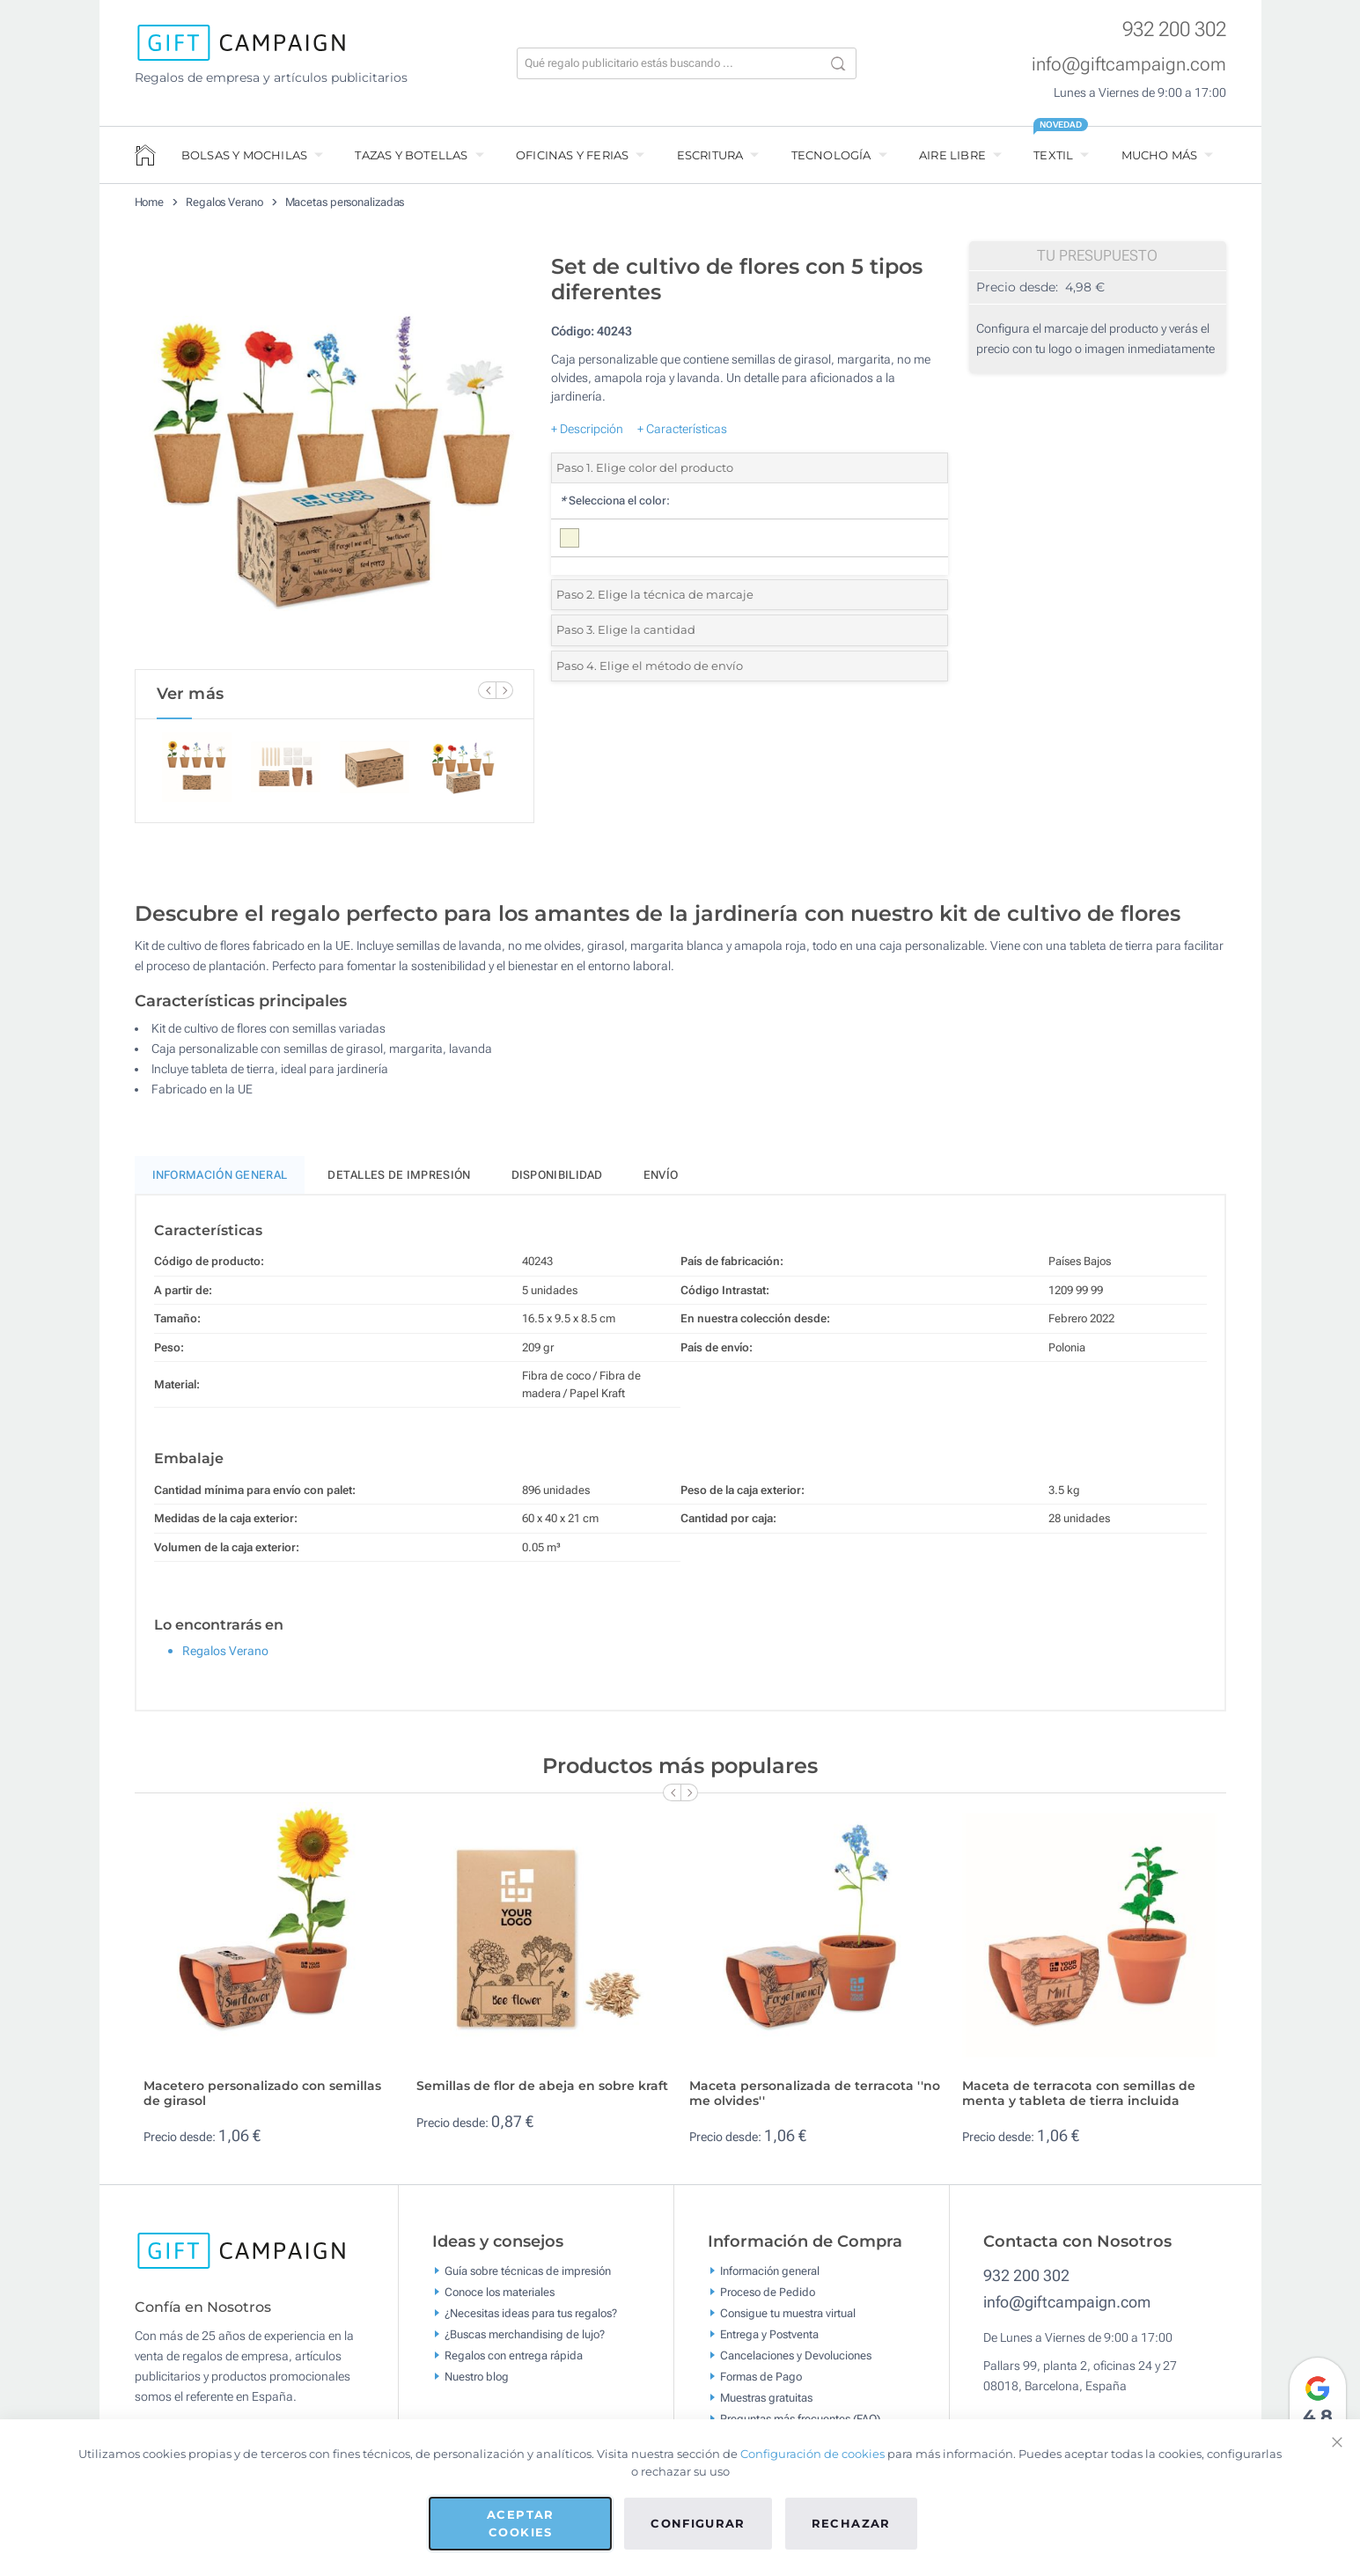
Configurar (698, 2523)
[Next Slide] (504, 690)
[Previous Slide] (487, 690)
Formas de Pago (761, 2384)
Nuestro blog (477, 2384)
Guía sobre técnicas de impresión (528, 2278)
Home (150, 202)
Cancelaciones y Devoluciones (795, 2363)
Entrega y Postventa (769, 2342)
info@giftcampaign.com (1129, 64)
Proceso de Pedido (767, 2300)
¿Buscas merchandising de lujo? (525, 2342)
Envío (661, 1182)
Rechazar (851, 2523)
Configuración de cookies (812, 2454)
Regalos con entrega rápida (514, 2363)
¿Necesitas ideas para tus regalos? (531, 2321)
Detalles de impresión (398, 1182)
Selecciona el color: (615, 500)
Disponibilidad (557, 1182)
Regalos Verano (224, 202)
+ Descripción (587, 429)
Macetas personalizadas (345, 202)
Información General (220, 1182)
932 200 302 (1174, 29)
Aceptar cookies (520, 2523)
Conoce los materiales (500, 2300)
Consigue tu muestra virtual (788, 2321)
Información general (770, 2278)
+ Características (682, 429)
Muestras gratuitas (766, 2405)
